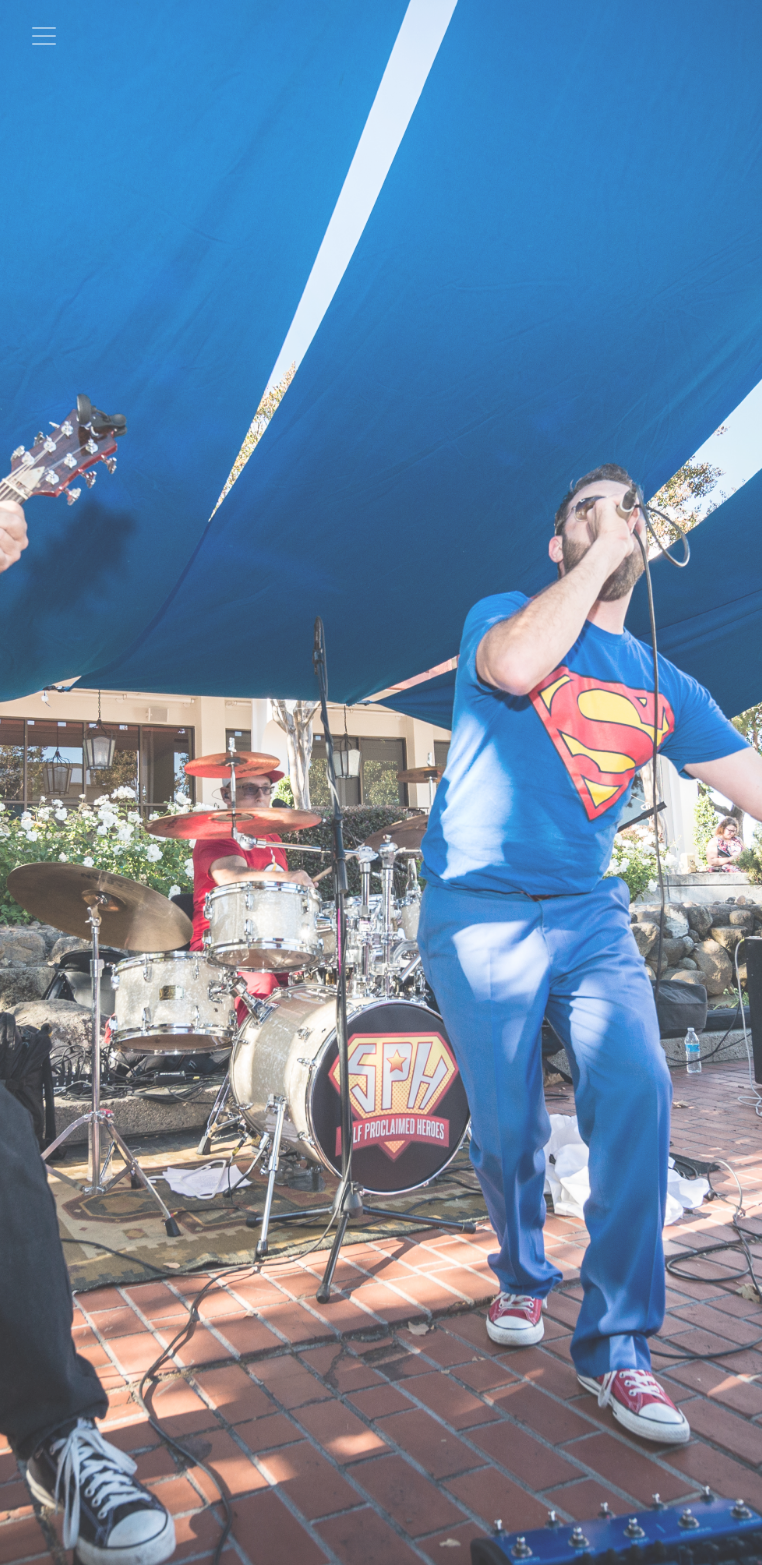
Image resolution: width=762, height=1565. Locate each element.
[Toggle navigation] (44, 36)
